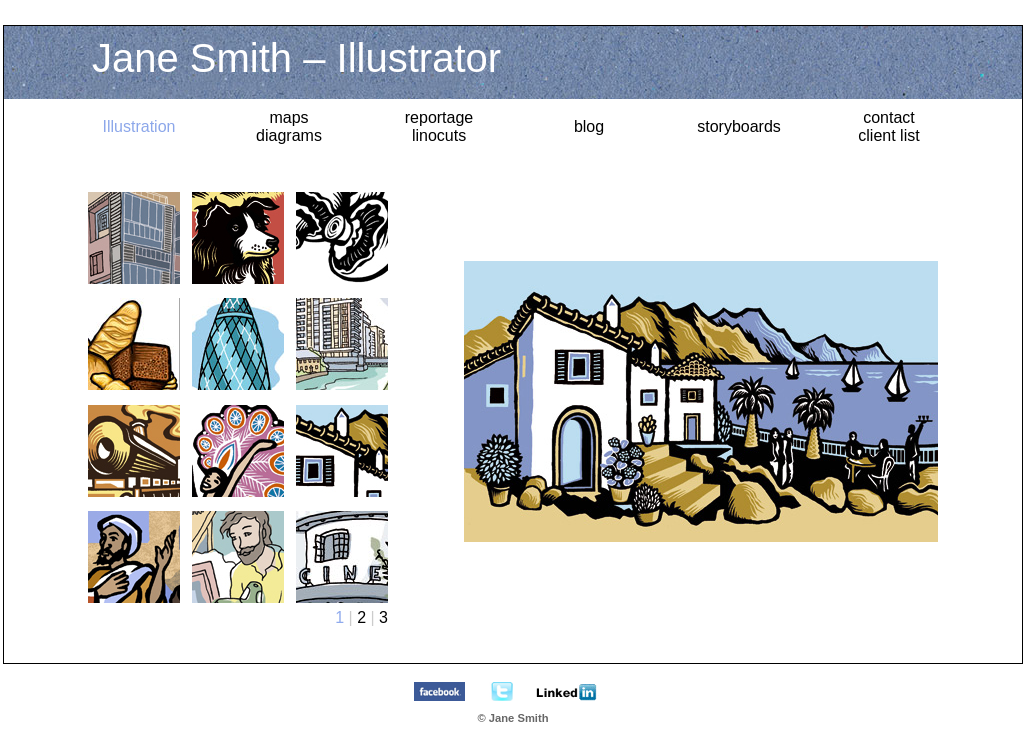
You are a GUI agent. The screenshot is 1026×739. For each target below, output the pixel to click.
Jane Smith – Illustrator (296, 58)
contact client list (888, 126)
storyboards (739, 126)
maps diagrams (289, 126)
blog (589, 126)
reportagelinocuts (439, 126)
